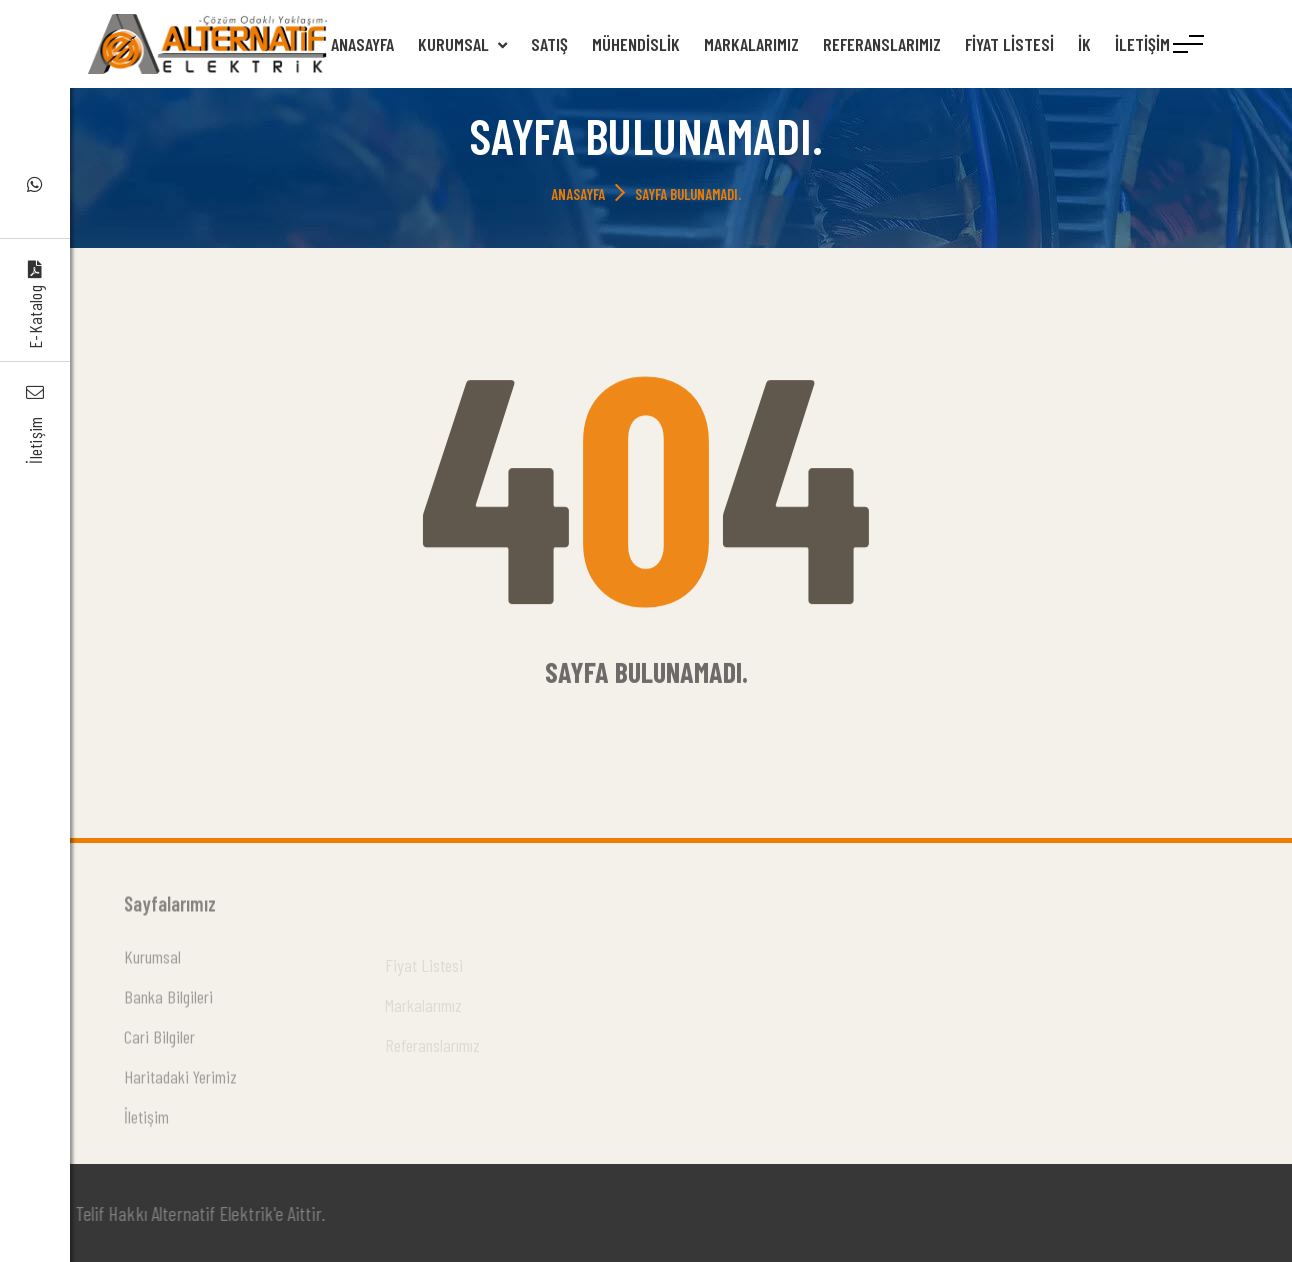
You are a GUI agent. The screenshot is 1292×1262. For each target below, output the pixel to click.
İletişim (1142, 44)
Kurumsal (462, 44)
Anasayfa (362, 44)
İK (1084, 44)
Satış (549, 44)
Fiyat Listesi (1009, 44)
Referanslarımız (882, 44)
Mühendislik (636, 44)
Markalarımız (751, 44)
